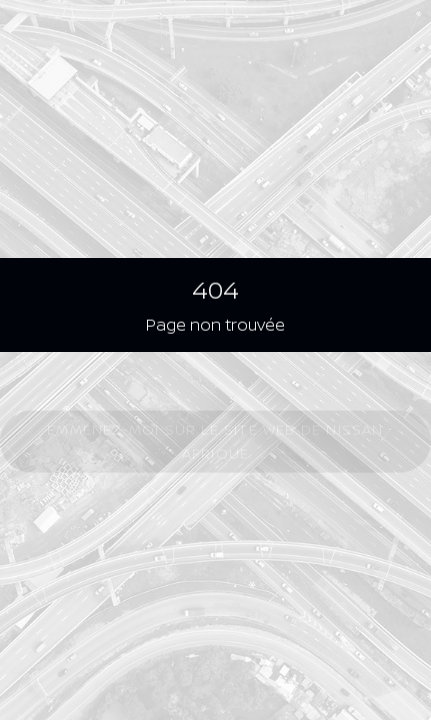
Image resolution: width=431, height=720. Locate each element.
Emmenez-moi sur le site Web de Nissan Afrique (215, 442)
